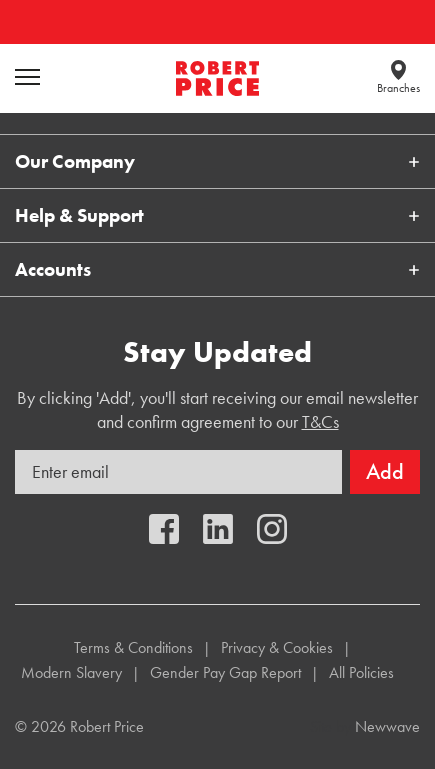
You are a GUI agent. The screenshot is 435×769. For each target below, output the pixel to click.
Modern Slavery (71, 672)
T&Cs (320, 421)
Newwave (387, 726)
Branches (398, 88)
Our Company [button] (75, 161)
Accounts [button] (53, 269)
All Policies (361, 672)
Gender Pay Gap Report (225, 672)
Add (385, 471)
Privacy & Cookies (277, 647)
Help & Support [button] (79, 215)
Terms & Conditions (133, 647)
